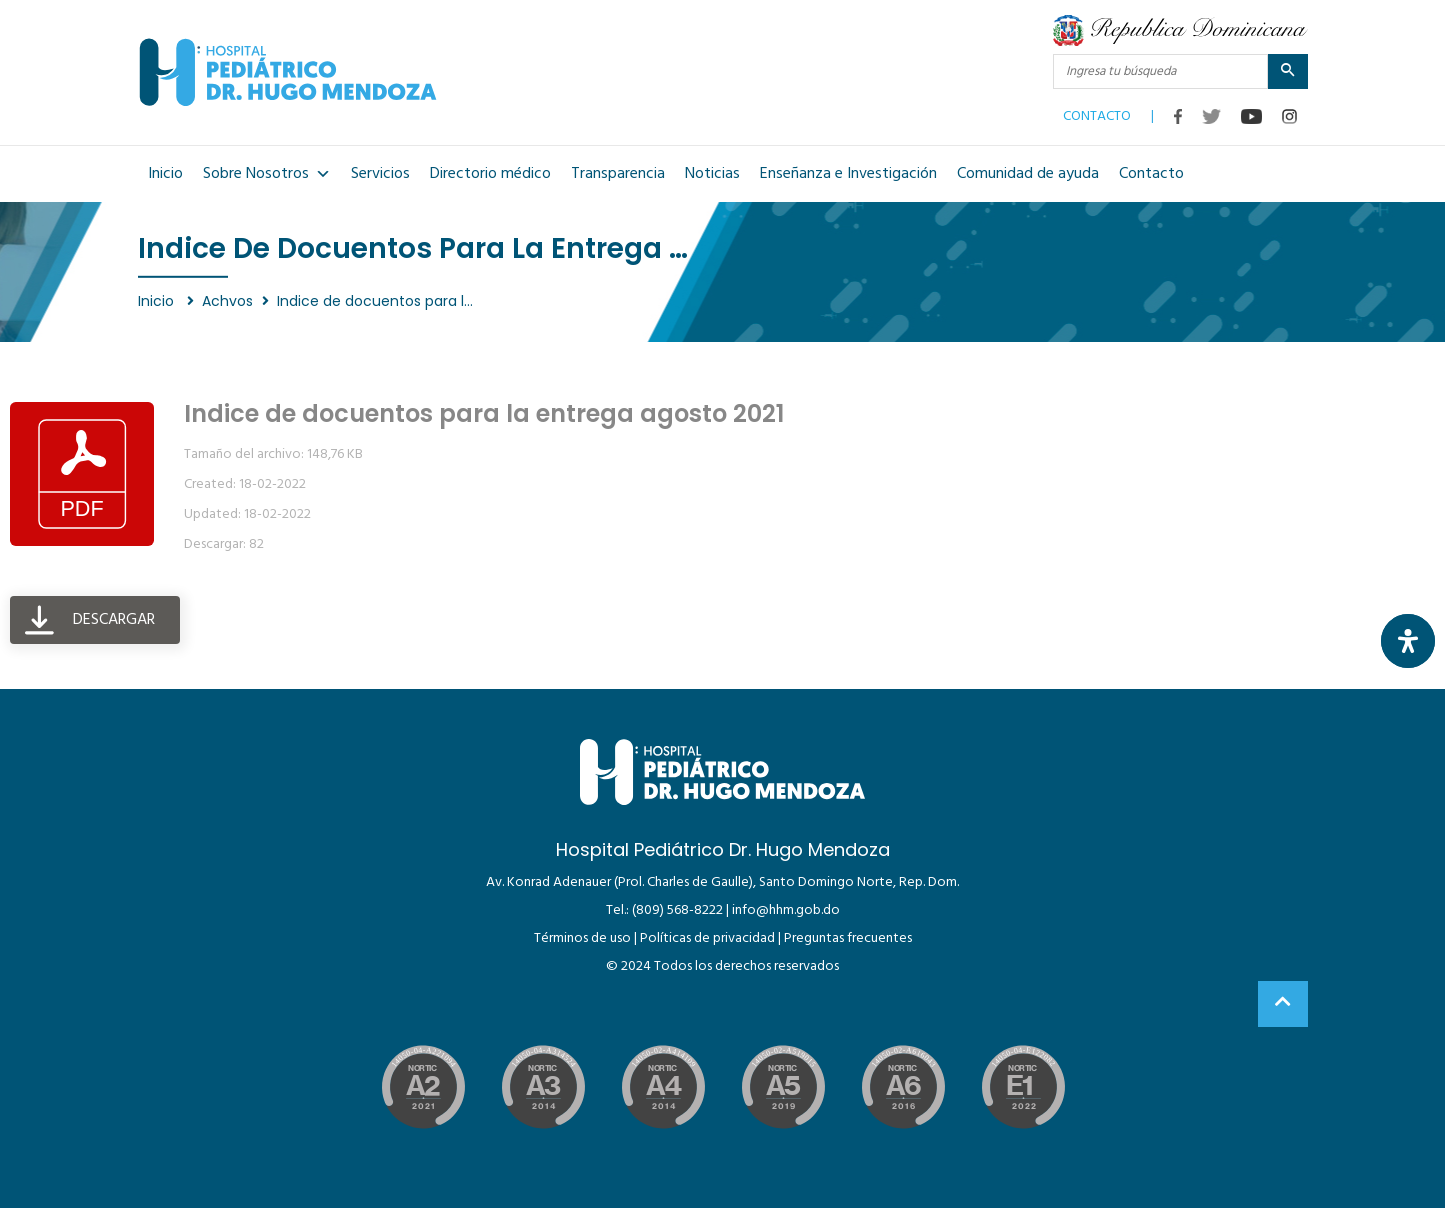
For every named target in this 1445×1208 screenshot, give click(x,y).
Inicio (165, 174)
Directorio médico (490, 174)
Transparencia (618, 174)
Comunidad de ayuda (1028, 174)
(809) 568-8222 (677, 910)
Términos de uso (582, 938)
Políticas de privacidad (707, 938)
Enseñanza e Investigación (848, 174)
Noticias (712, 174)
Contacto (1151, 174)
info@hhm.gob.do (786, 910)
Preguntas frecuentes (848, 938)
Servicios (380, 174)
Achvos (227, 301)
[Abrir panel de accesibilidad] (1408, 641)
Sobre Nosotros (267, 174)
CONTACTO (1097, 112)
